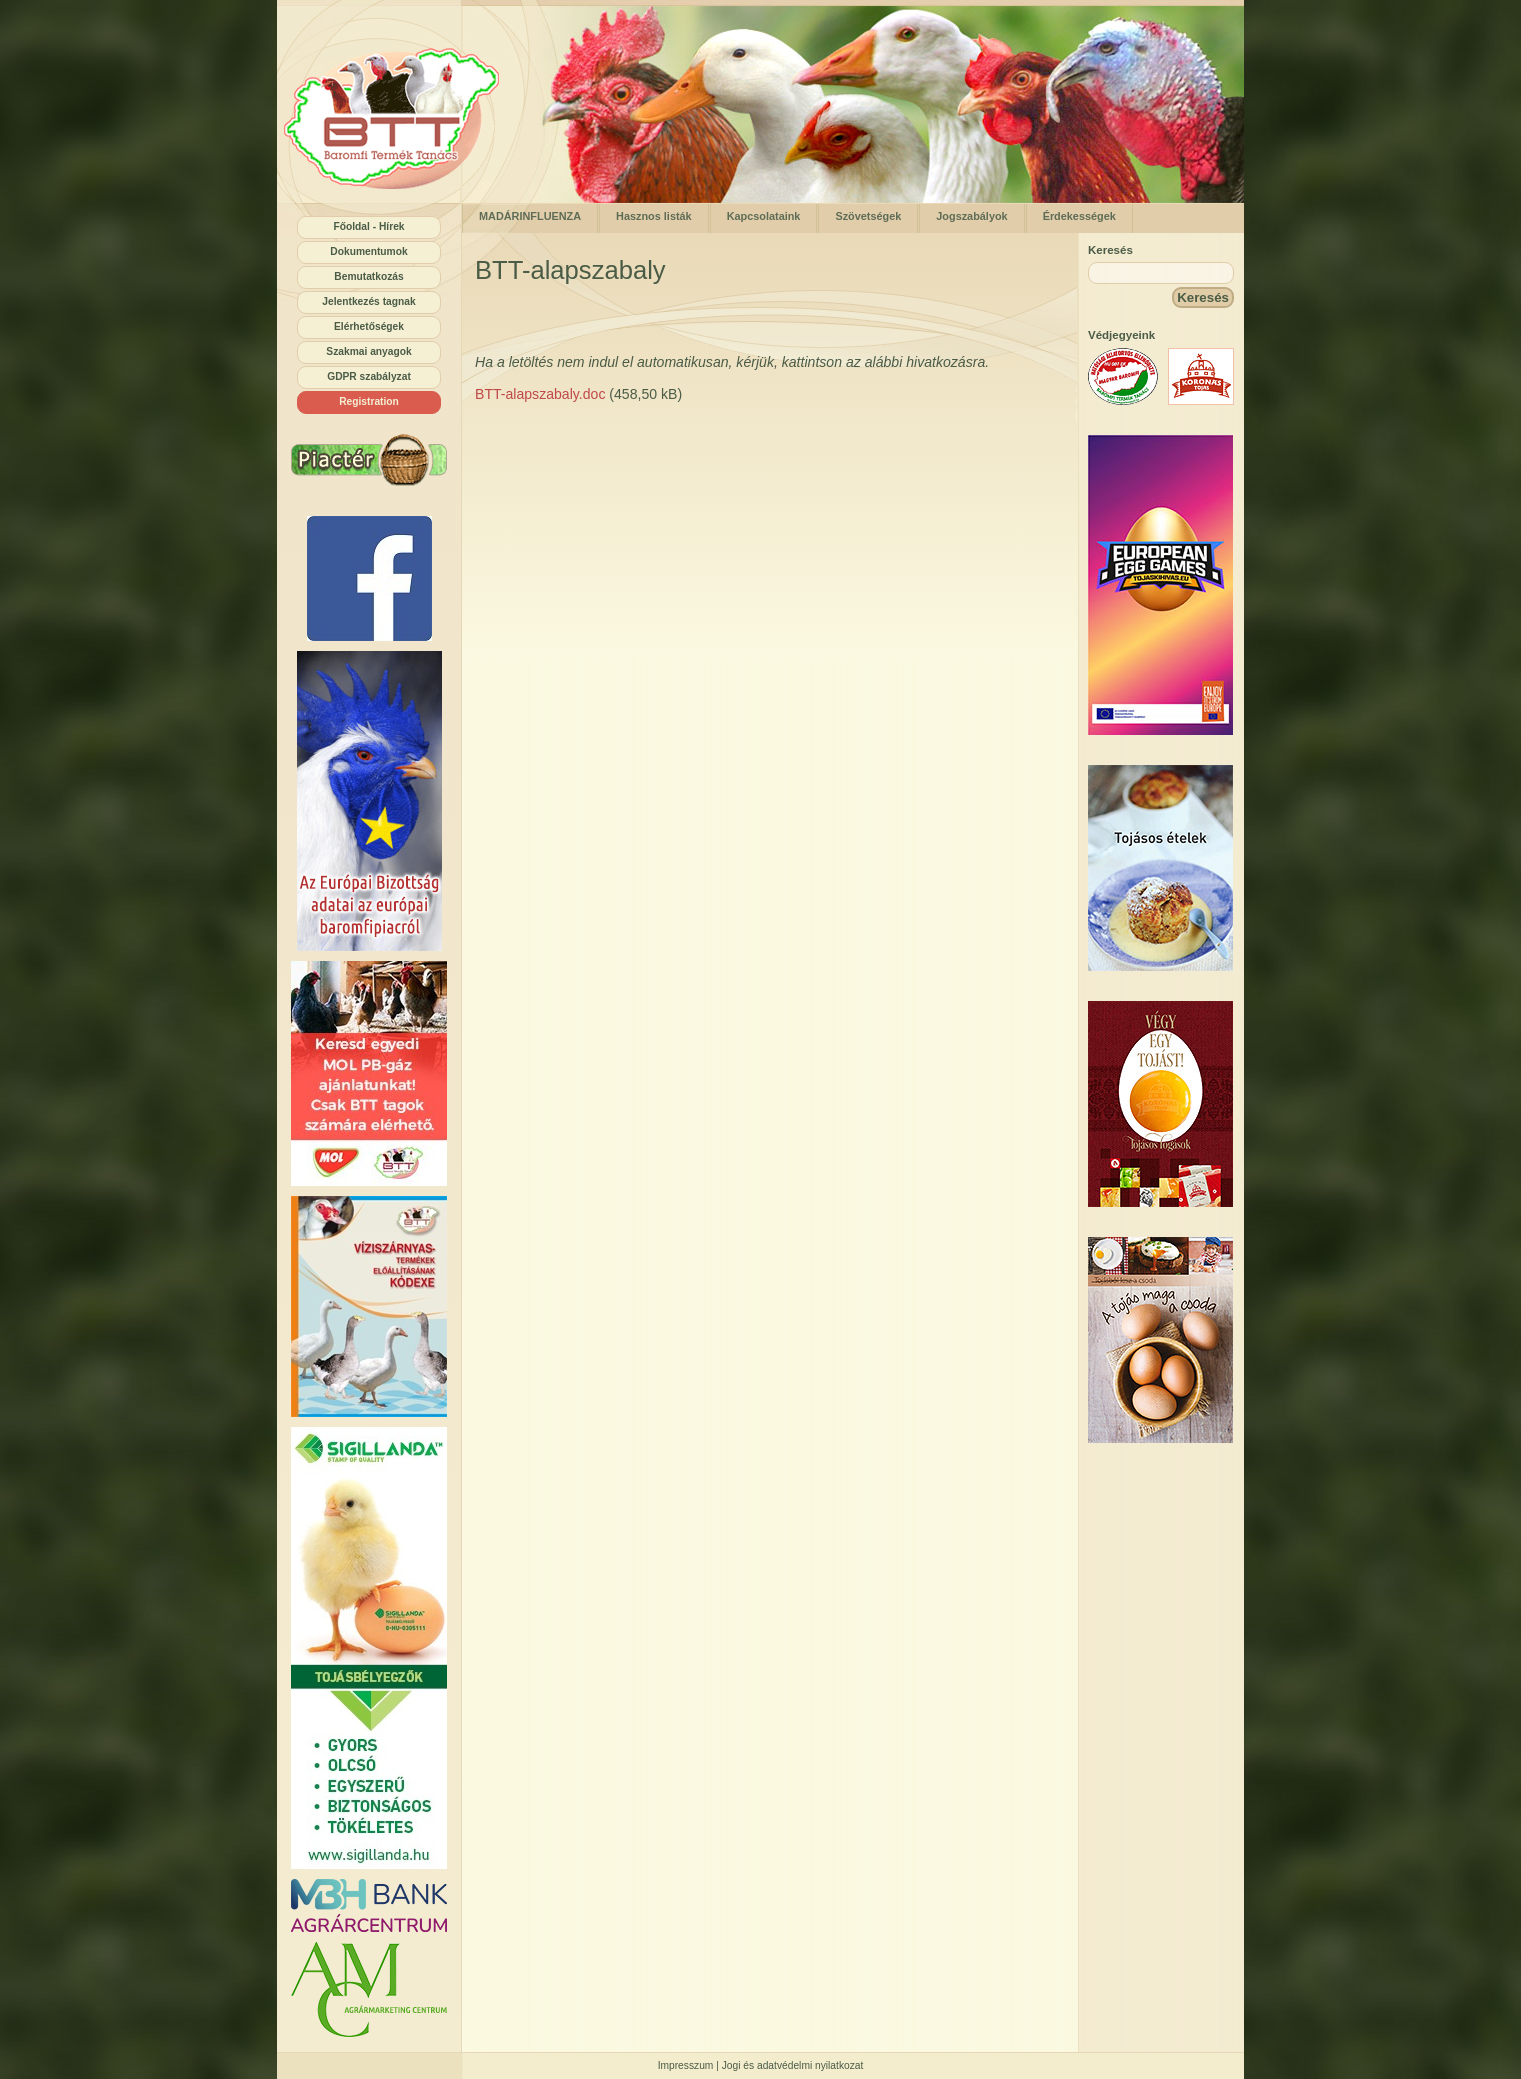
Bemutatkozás (368, 276)
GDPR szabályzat (369, 376)
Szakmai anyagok (368, 351)
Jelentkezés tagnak (368, 301)
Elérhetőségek (369, 326)
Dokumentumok (368, 251)
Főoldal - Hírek (368, 226)
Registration (369, 401)
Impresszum (686, 2065)
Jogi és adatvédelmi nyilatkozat (793, 2065)
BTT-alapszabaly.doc (540, 394)
